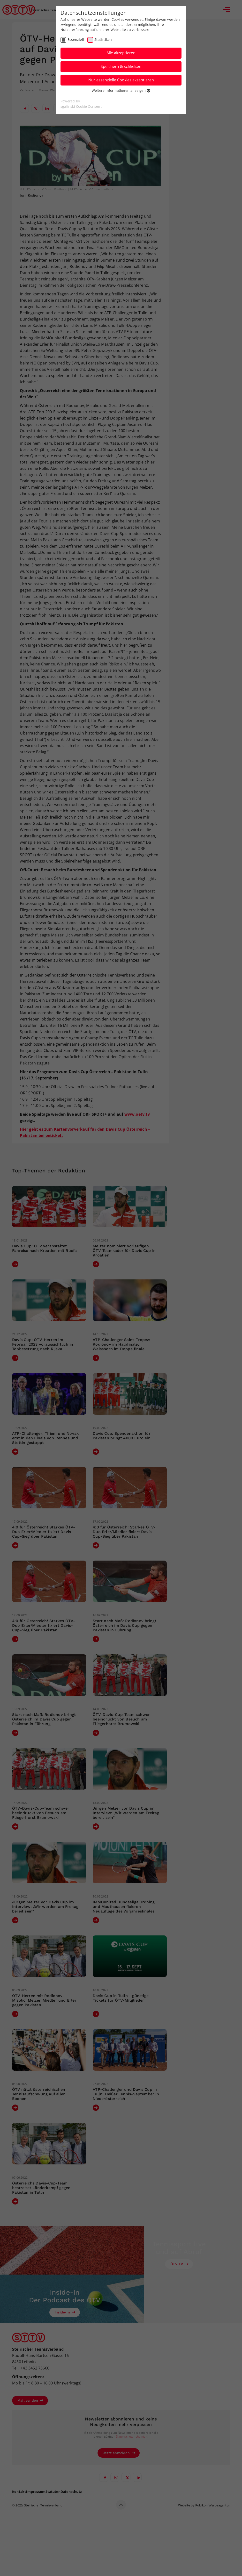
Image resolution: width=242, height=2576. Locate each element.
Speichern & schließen (121, 66)
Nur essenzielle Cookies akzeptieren (121, 80)
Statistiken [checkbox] (103, 39)
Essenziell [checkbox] (76, 39)
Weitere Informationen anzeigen (121, 90)
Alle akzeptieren (121, 53)
